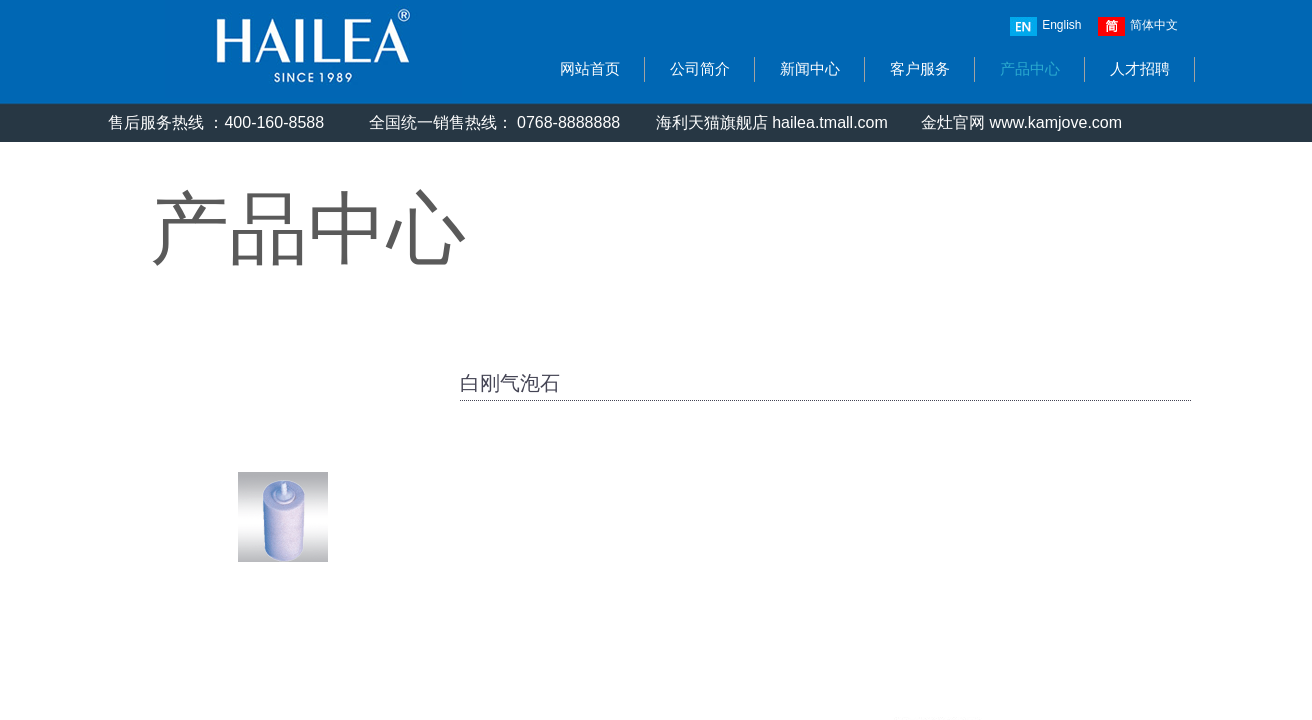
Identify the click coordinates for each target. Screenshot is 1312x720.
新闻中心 (810, 69)
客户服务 (920, 69)
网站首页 (590, 69)
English (1045, 26)
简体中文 (1138, 26)
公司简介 (700, 69)
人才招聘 (1140, 69)
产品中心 (1030, 69)
